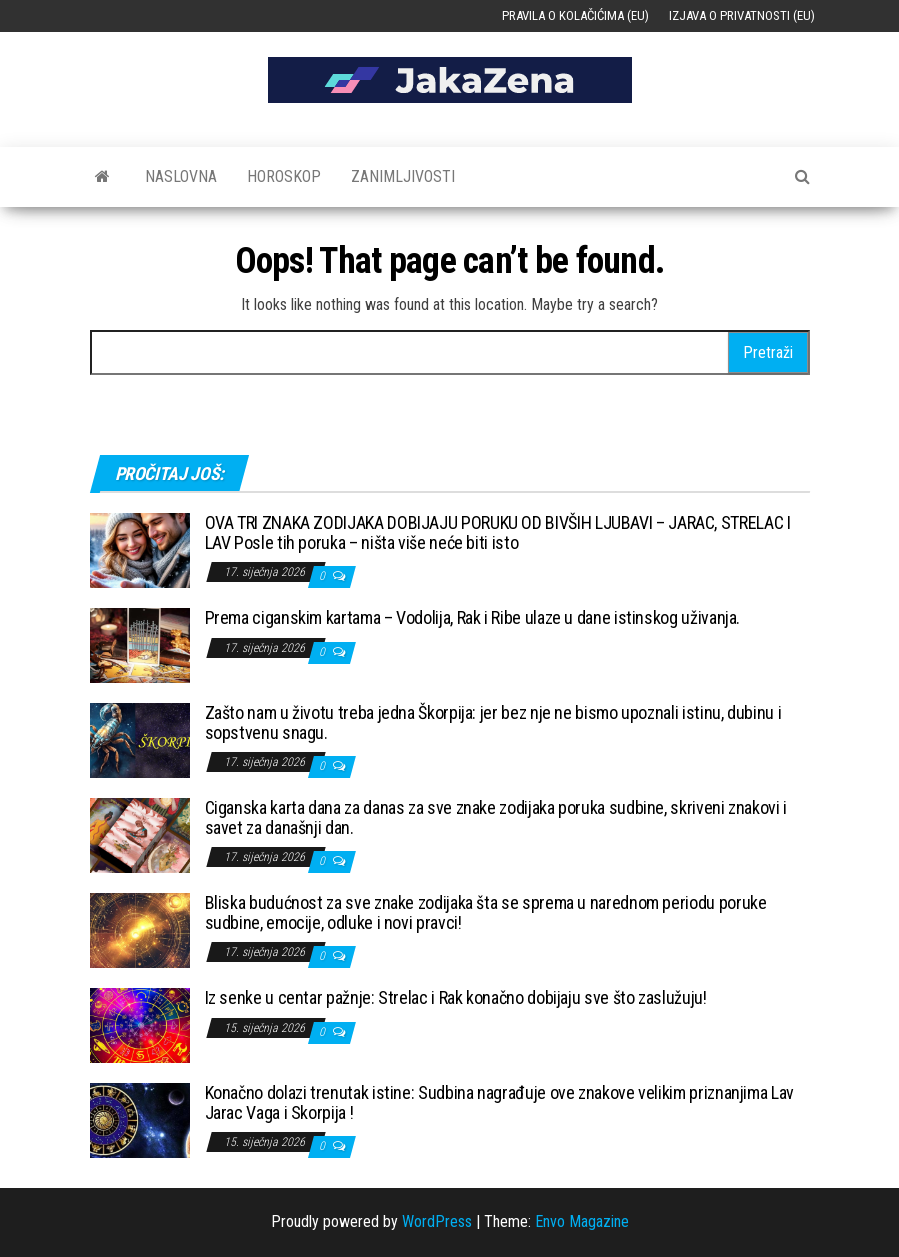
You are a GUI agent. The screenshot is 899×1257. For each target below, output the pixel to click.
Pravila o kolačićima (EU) (575, 15)
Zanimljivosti (403, 176)
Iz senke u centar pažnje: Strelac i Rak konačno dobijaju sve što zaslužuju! (456, 997)
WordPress (437, 1221)
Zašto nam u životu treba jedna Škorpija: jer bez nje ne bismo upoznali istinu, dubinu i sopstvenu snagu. (493, 722)
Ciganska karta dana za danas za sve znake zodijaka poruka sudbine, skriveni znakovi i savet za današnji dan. (496, 817)
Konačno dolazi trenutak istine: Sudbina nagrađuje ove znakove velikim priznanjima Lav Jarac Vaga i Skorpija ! (499, 1102)
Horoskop (284, 176)
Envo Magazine (582, 1221)
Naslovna (181, 176)
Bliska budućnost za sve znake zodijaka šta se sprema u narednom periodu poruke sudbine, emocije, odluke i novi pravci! (486, 912)
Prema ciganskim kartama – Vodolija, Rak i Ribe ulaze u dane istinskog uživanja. (473, 617)
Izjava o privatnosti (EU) (742, 15)
